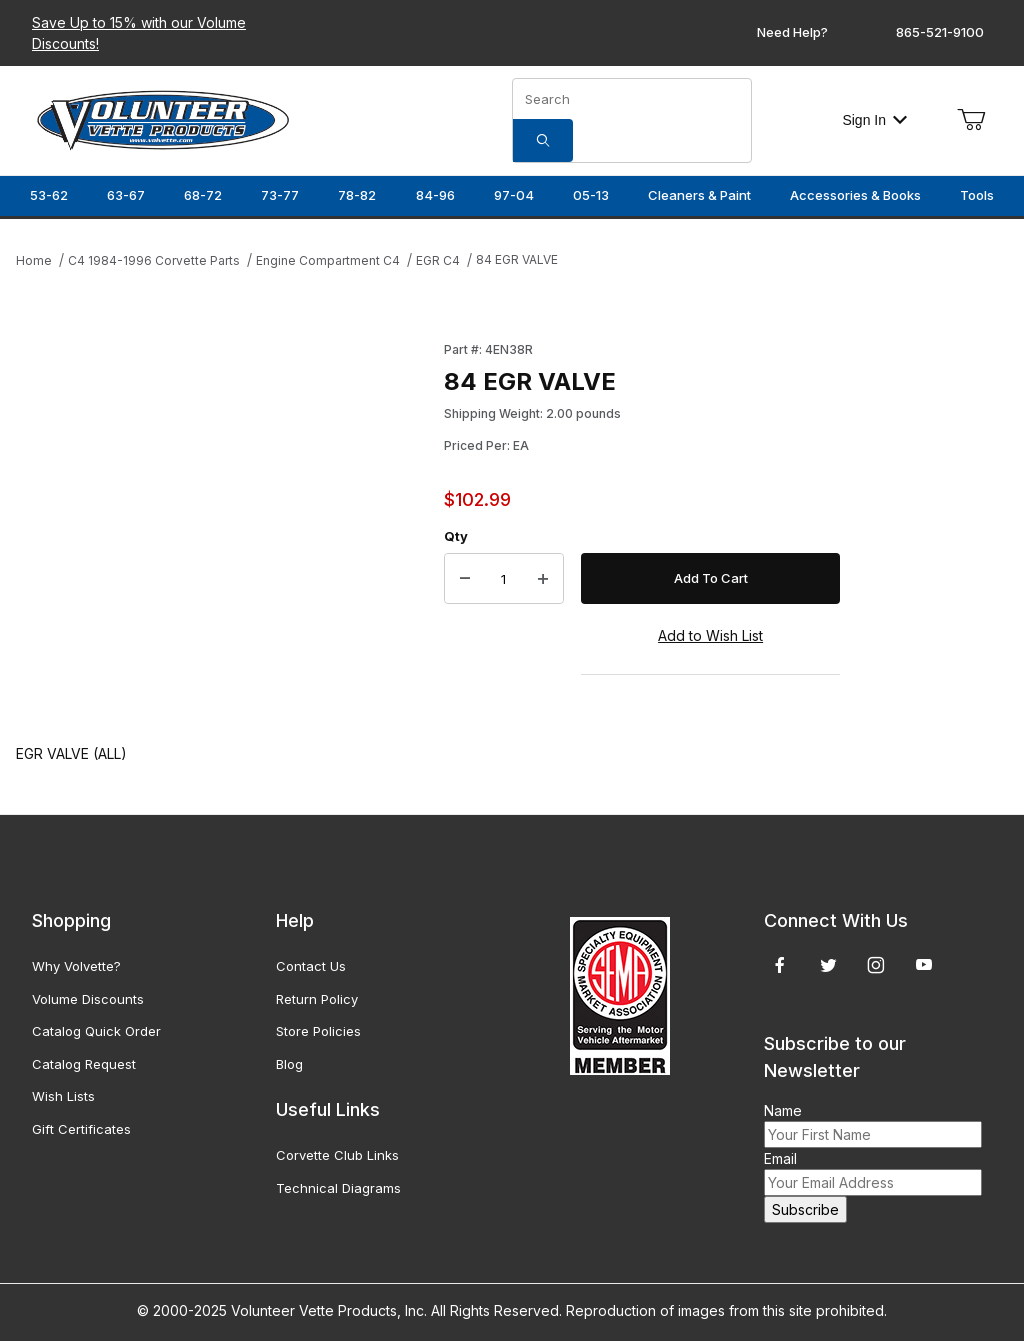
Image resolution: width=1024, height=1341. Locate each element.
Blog (289, 1064)
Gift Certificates (81, 1129)
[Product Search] (632, 99)
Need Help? (792, 32)
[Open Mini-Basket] (971, 120)
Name (783, 1110)
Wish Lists (63, 1096)
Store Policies (318, 1031)
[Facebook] (780, 965)
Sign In (874, 120)
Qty (456, 536)
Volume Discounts (88, 999)
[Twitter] (828, 965)
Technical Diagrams (338, 1188)
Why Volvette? (76, 966)
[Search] (543, 140)
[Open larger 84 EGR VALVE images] (224, 522)
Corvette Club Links (337, 1155)
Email (780, 1158)
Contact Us (311, 966)
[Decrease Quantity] (465, 579)
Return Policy (317, 999)
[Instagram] (876, 965)
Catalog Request (84, 1064)
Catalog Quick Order (96, 1031)
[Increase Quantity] (543, 579)
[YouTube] (924, 965)
